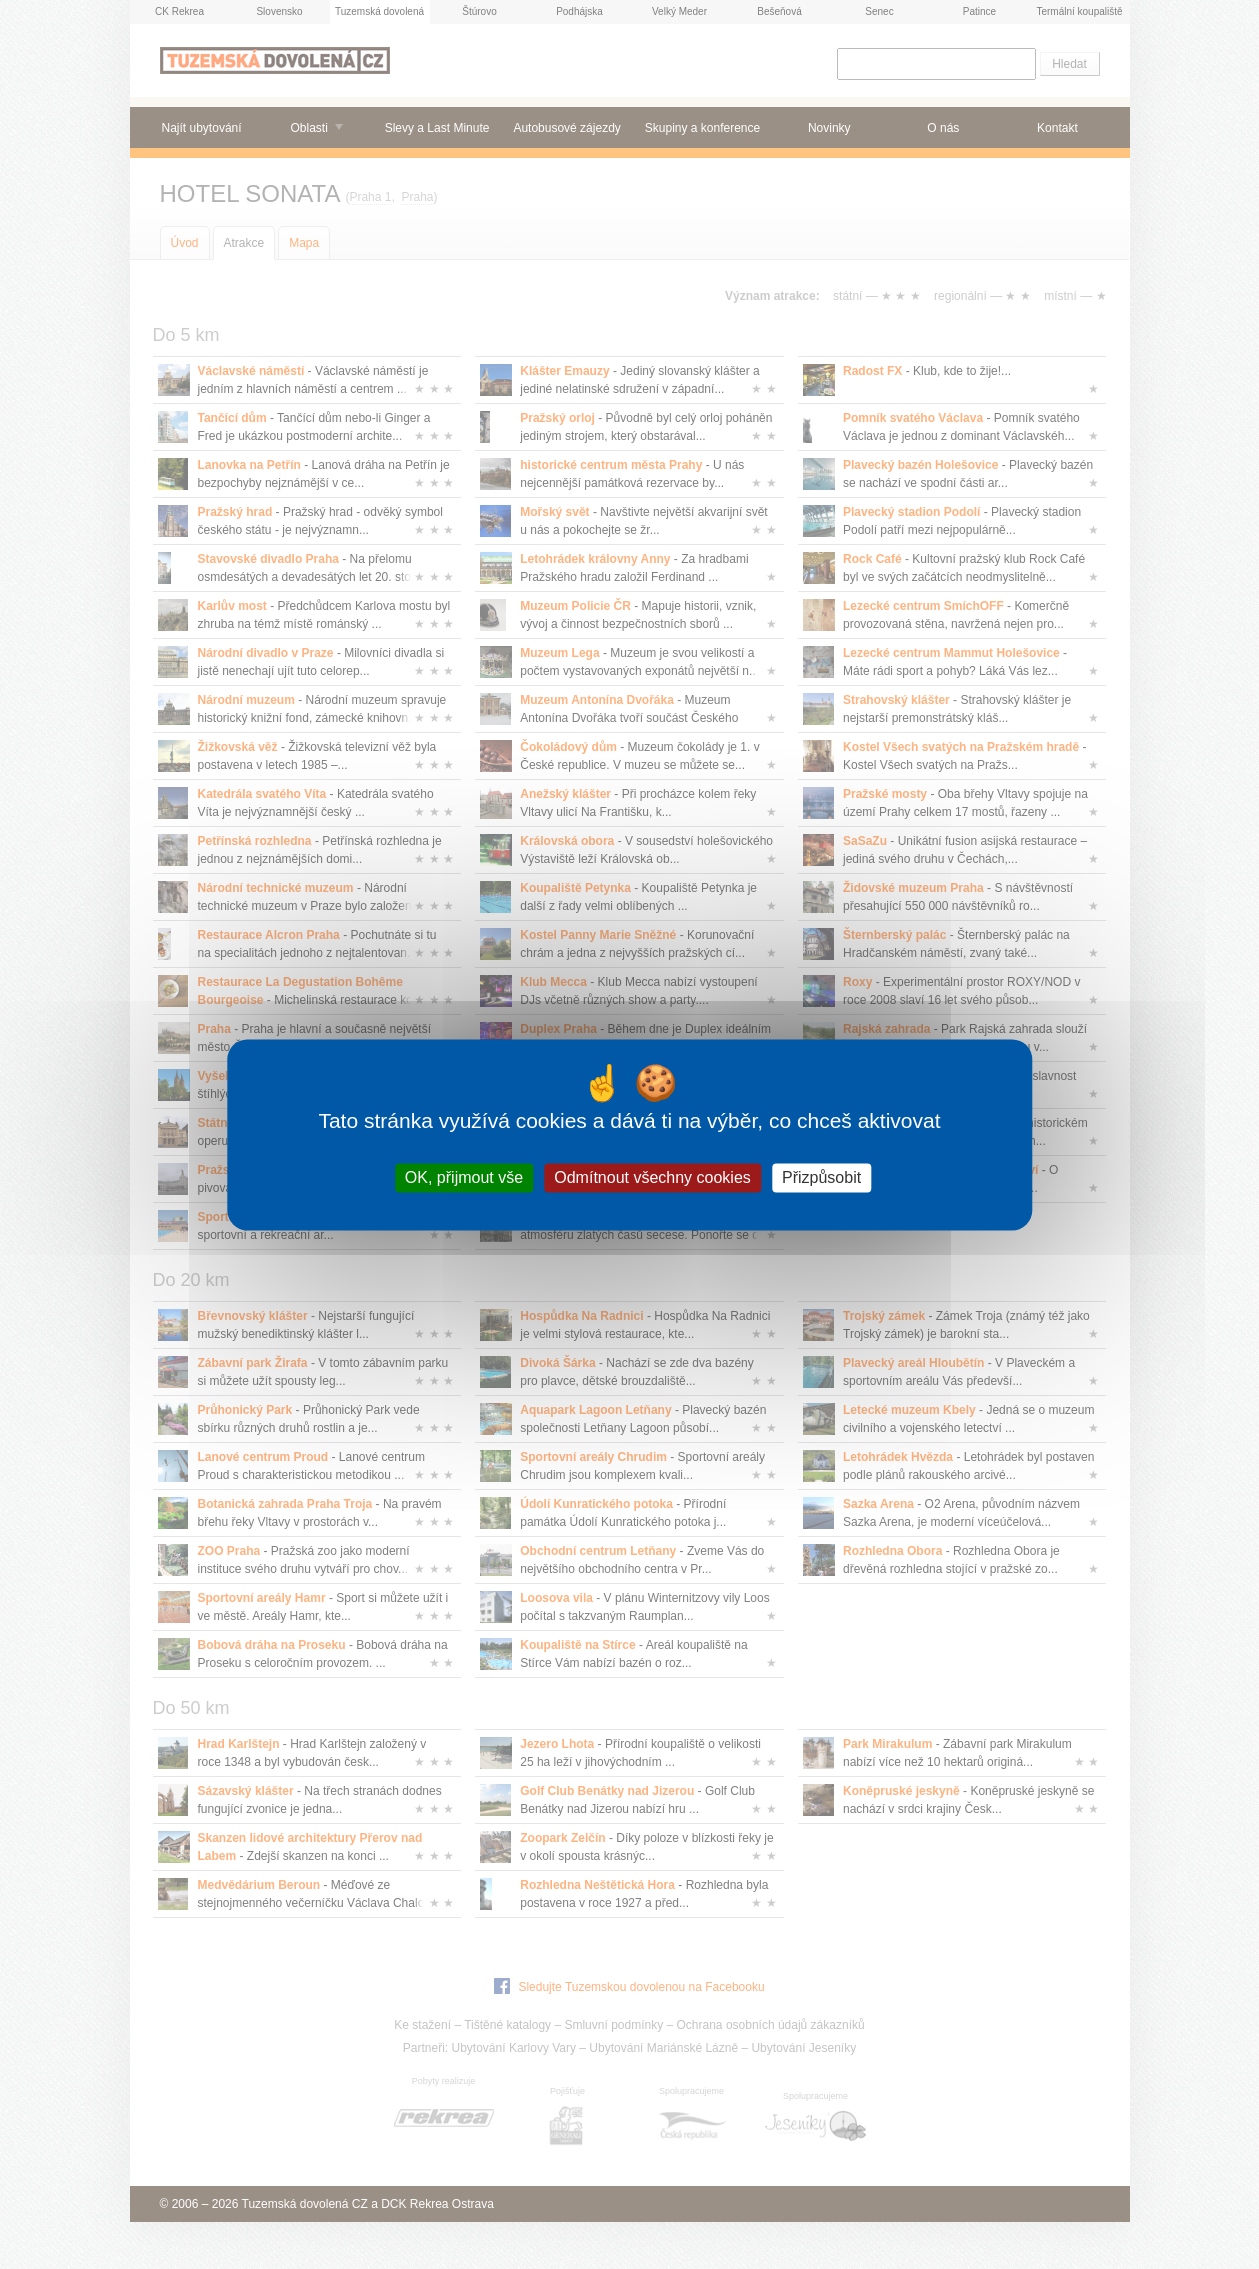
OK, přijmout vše (464, 1177)
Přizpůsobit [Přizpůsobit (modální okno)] (821, 1177)
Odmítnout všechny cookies (652, 1177)
